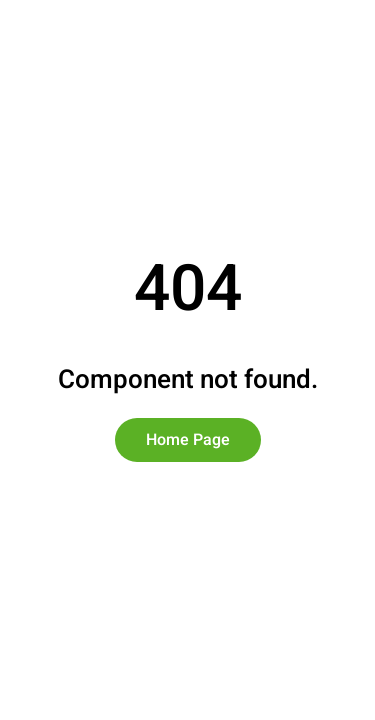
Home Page (188, 440)
